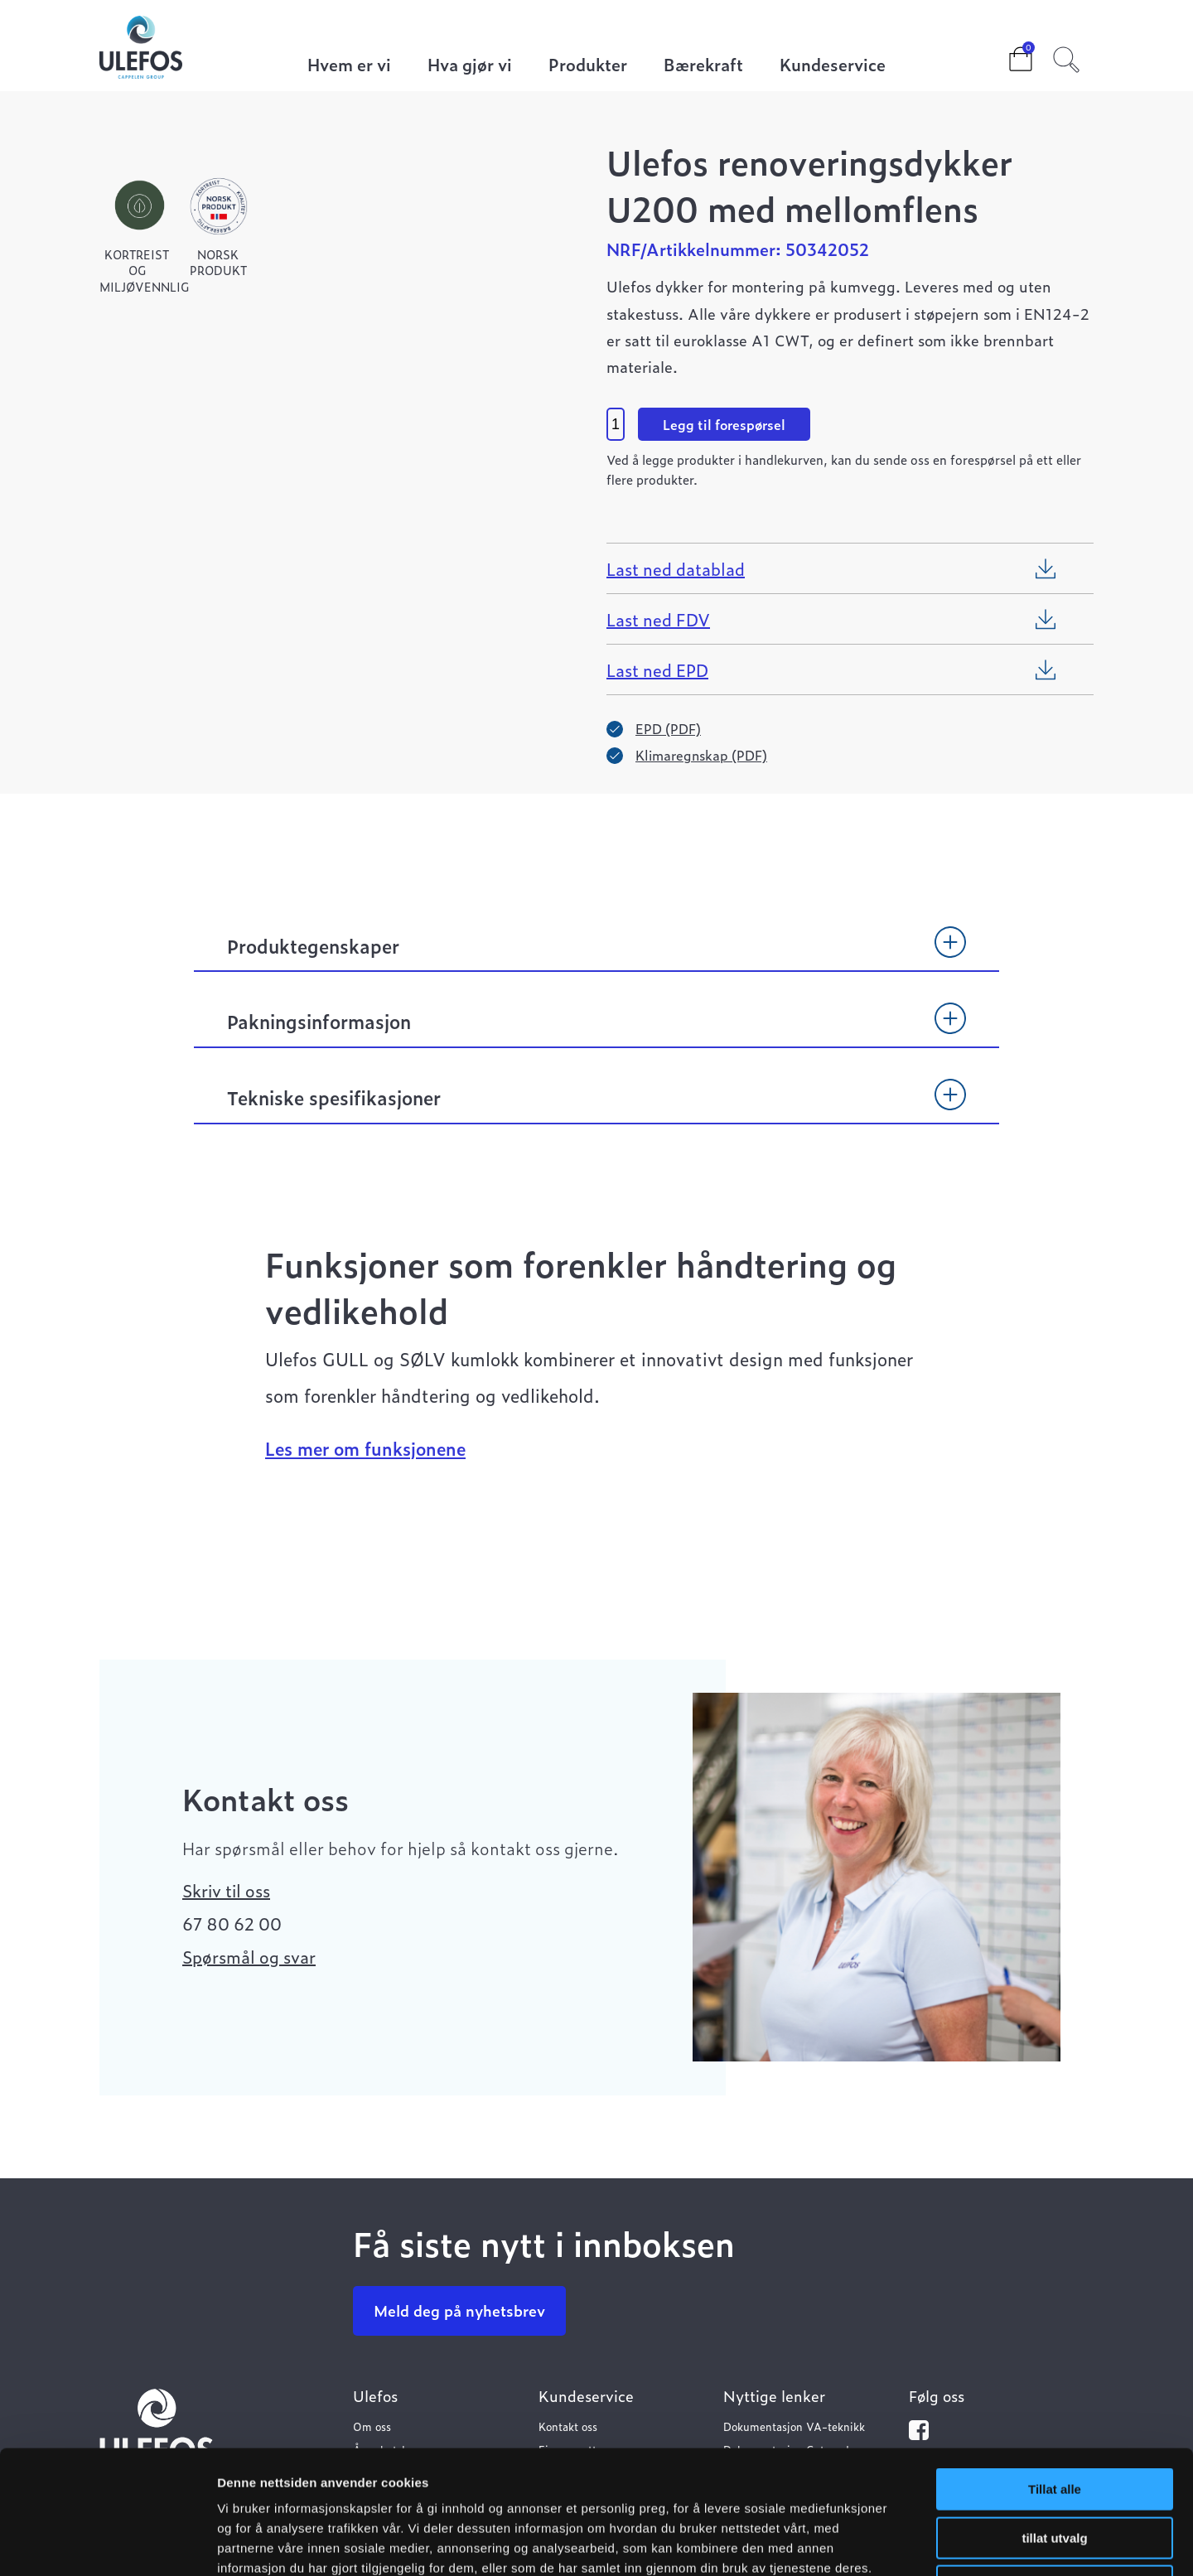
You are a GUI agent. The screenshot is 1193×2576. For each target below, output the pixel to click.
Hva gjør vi (469, 66)
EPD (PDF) (668, 728)
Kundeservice (833, 66)
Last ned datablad (675, 568)
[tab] (596, 953)
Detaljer (882, 2543)
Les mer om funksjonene (365, 1448)
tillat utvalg (1054, 2422)
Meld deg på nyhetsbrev (459, 2310)
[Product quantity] (615, 424)
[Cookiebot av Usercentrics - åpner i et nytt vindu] (107, 2543)
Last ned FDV (658, 619)
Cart (1007, 54)
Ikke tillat (1054, 2470)
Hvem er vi (349, 66)
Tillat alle (1054, 2373)
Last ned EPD (657, 669)
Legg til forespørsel (724, 424)
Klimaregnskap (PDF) (701, 755)
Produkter (587, 66)
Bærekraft (703, 66)
